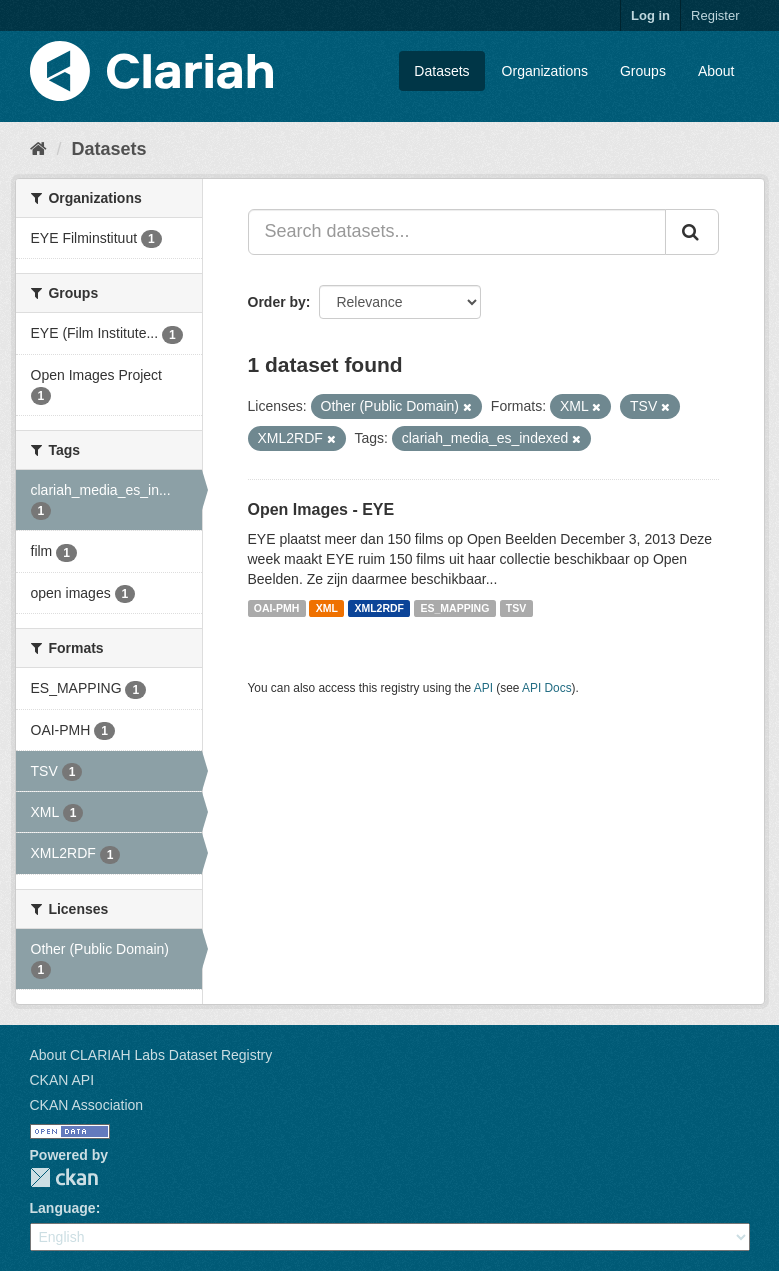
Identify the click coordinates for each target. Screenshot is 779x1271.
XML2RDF (379, 608)
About (716, 71)
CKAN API (62, 1080)
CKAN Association (87, 1105)
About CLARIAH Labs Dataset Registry (151, 1055)
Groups (643, 71)
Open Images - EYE (321, 509)
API (483, 688)
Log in (650, 15)
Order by (277, 302)
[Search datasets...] (457, 232)
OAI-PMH (277, 608)
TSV (516, 608)
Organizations (545, 71)
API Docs (547, 688)
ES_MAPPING (455, 608)
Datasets (441, 71)
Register (715, 15)
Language (63, 1208)
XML (327, 608)
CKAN (64, 1177)
